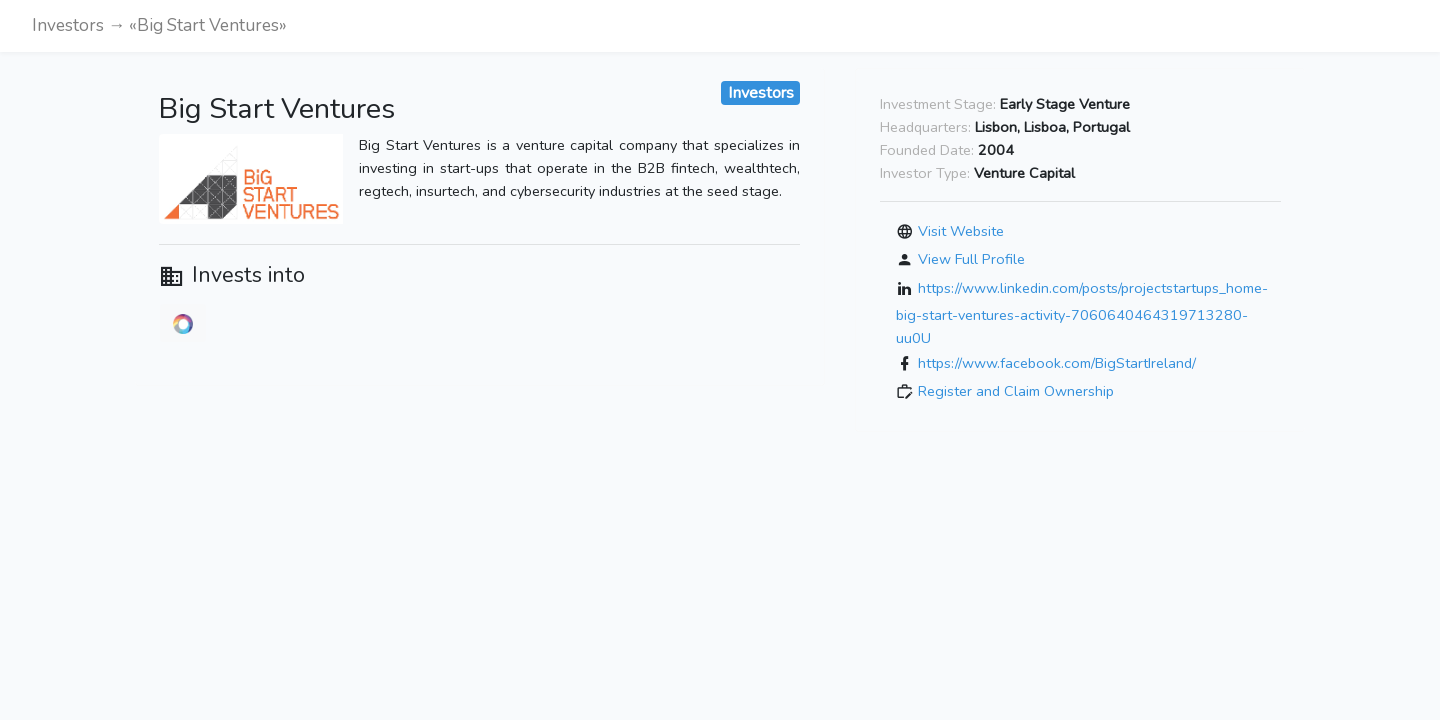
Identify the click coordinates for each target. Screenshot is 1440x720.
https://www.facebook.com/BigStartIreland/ (1057, 363)
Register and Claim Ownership (1016, 391)
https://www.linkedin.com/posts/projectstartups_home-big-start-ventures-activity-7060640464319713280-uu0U (1082, 313)
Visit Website (961, 231)
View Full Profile (971, 259)
